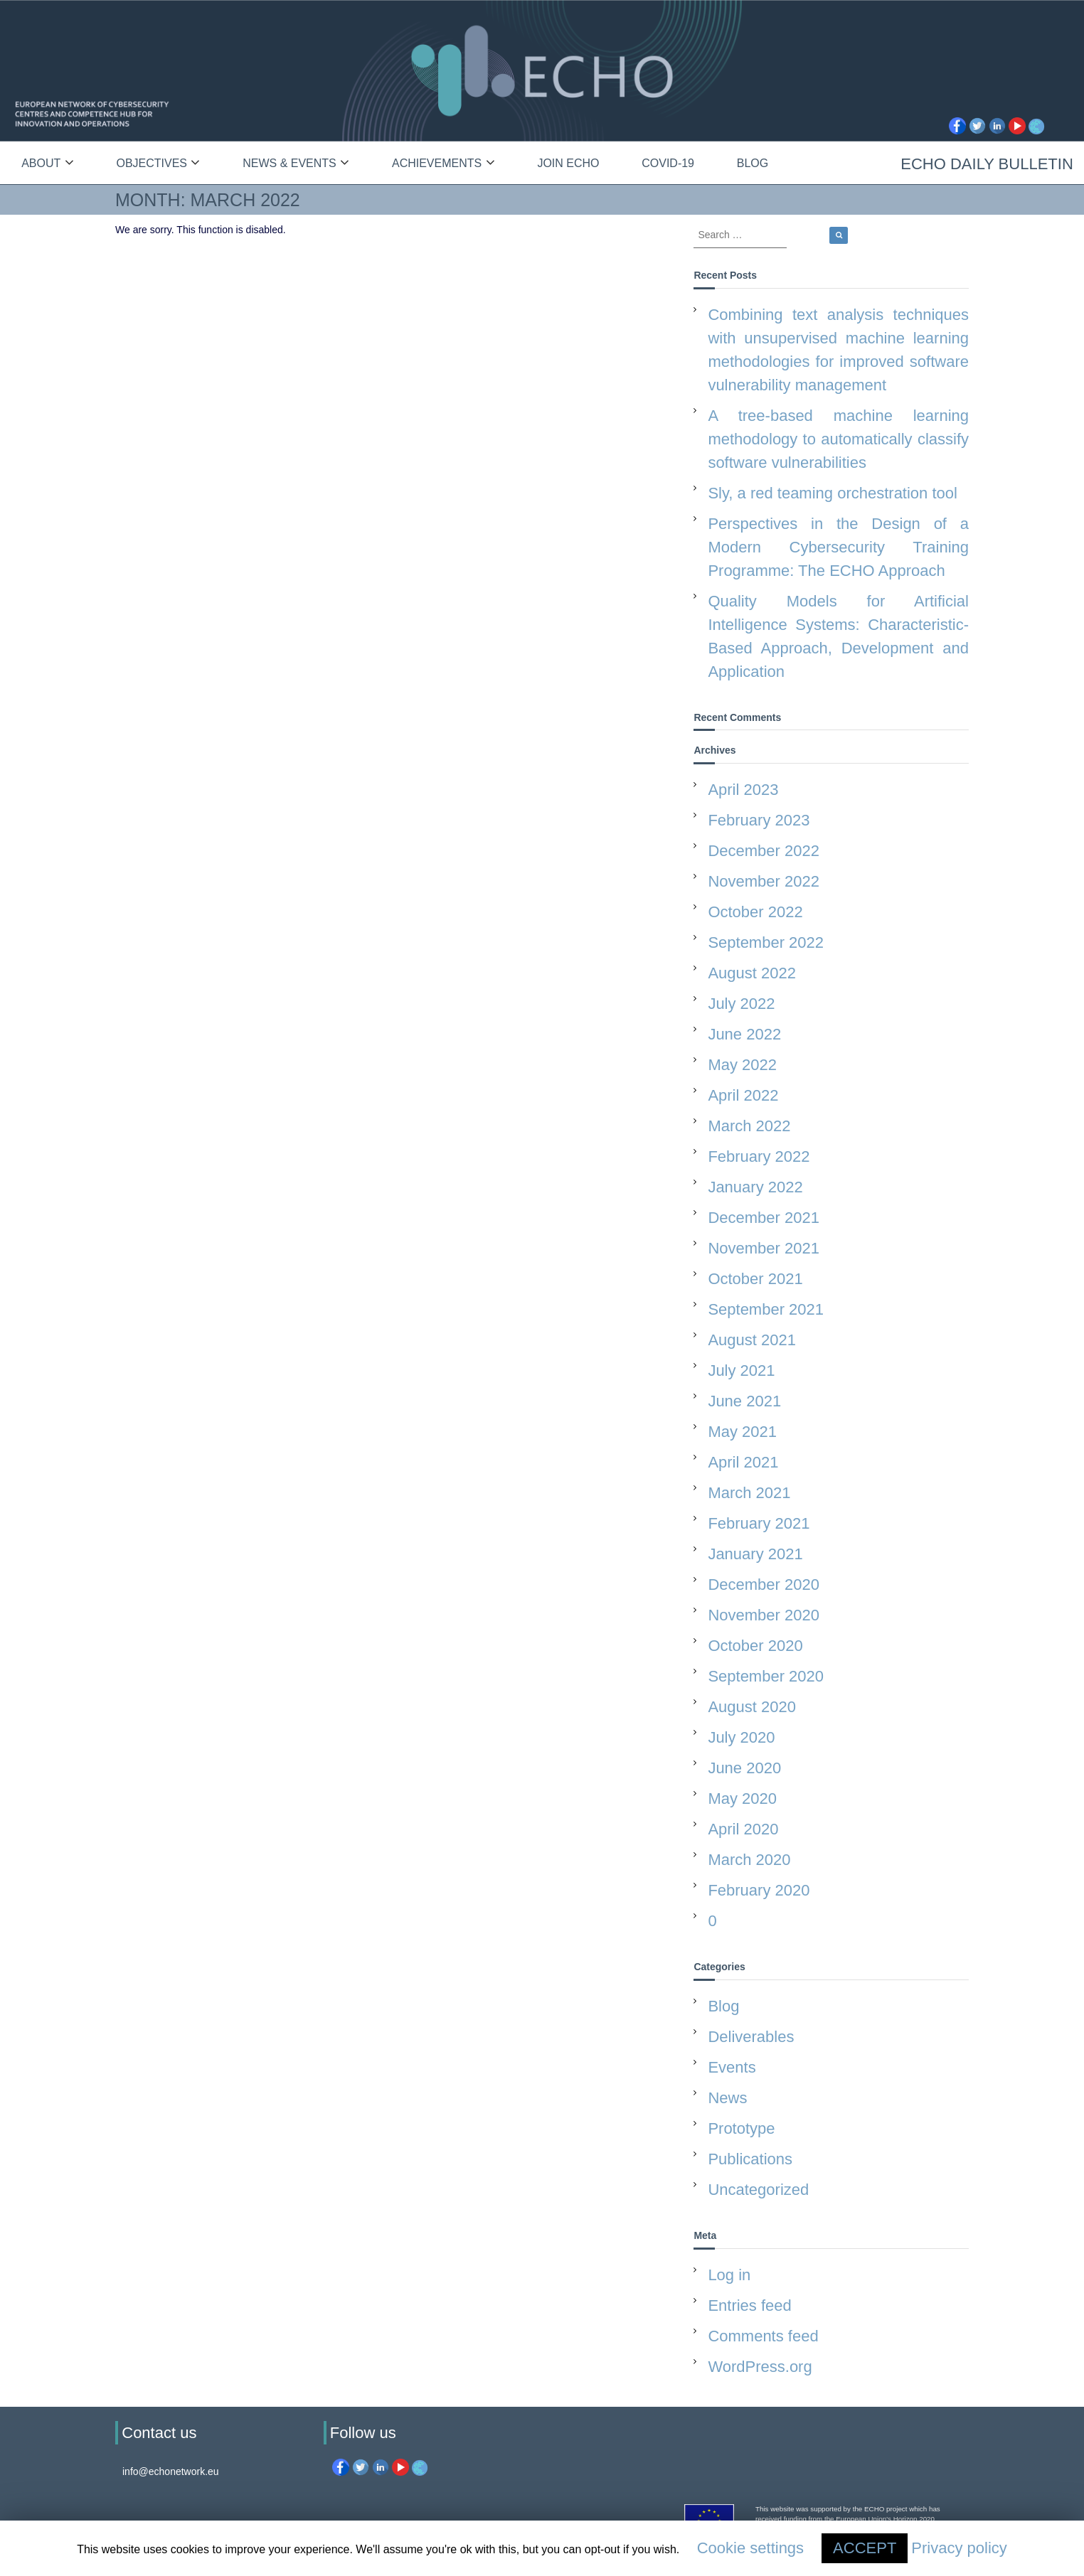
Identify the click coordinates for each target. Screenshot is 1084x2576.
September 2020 (766, 1676)
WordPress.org (760, 2366)
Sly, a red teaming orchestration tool (832, 493)
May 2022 (742, 1065)
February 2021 (758, 1523)
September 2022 (766, 942)
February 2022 (758, 1156)
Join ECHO (568, 163)
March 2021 (749, 1493)
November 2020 (763, 1615)
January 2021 (755, 1554)
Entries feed (749, 2305)
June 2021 (744, 1401)
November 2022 (763, 881)
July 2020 (741, 1737)
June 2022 (744, 1034)
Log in (729, 2275)
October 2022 (755, 912)
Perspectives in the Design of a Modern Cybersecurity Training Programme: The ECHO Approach (838, 547)
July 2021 (741, 1370)
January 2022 (755, 1187)
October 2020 (755, 1646)
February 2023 (758, 820)
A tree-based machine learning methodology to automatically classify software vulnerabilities (838, 439)
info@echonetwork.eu (170, 2471)
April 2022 (743, 1095)
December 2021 (763, 1217)
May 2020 (742, 1798)
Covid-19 (668, 163)
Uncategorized (758, 2189)
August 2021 (752, 1340)
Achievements (437, 163)
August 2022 (752, 973)
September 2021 (766, 1309)
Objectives (151, 163)
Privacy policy (958, 2548)
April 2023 (743, 789)
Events (731, 2067)
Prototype (741, 2128)
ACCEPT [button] (864, 2548)
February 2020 (758, 1890)
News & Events (289, 163)
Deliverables (751, 2037)
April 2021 (743, 1462)
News (727, 2098)
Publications (750, 2159)
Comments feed (763, 2336)
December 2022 (763, 851)
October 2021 (755, 1279)
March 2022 (749, 1126)
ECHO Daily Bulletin (986, 164)
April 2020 (743, 1829)
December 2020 (763, 1584)
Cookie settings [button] (750, 2548)
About (40, 163)
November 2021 (763, 1248)
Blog (752, 163)
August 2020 (752, 1707)
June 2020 (744, 1768)
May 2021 (742, 1432)
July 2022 (741, 1003)
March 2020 (749, 1860)
